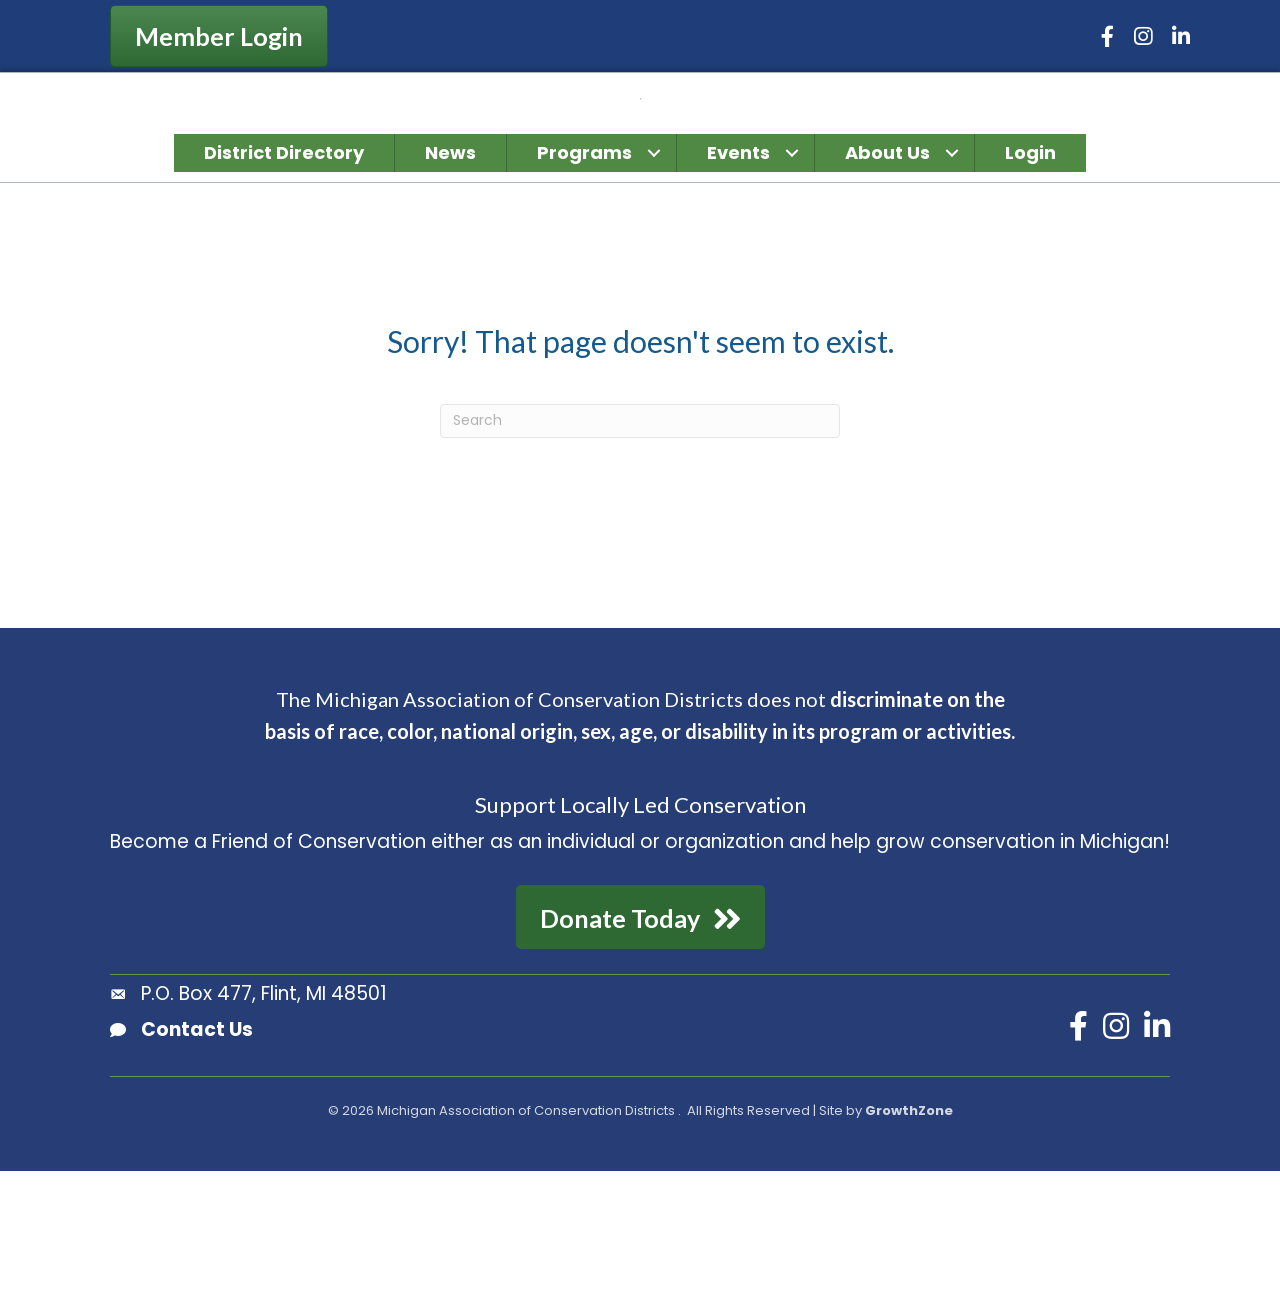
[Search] (640, 560)
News (450, 291)
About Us (887, 291)
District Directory (284, 291)
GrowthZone (909, 1250)
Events (738, 291)
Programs (584, 291)
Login (1030, 291)
